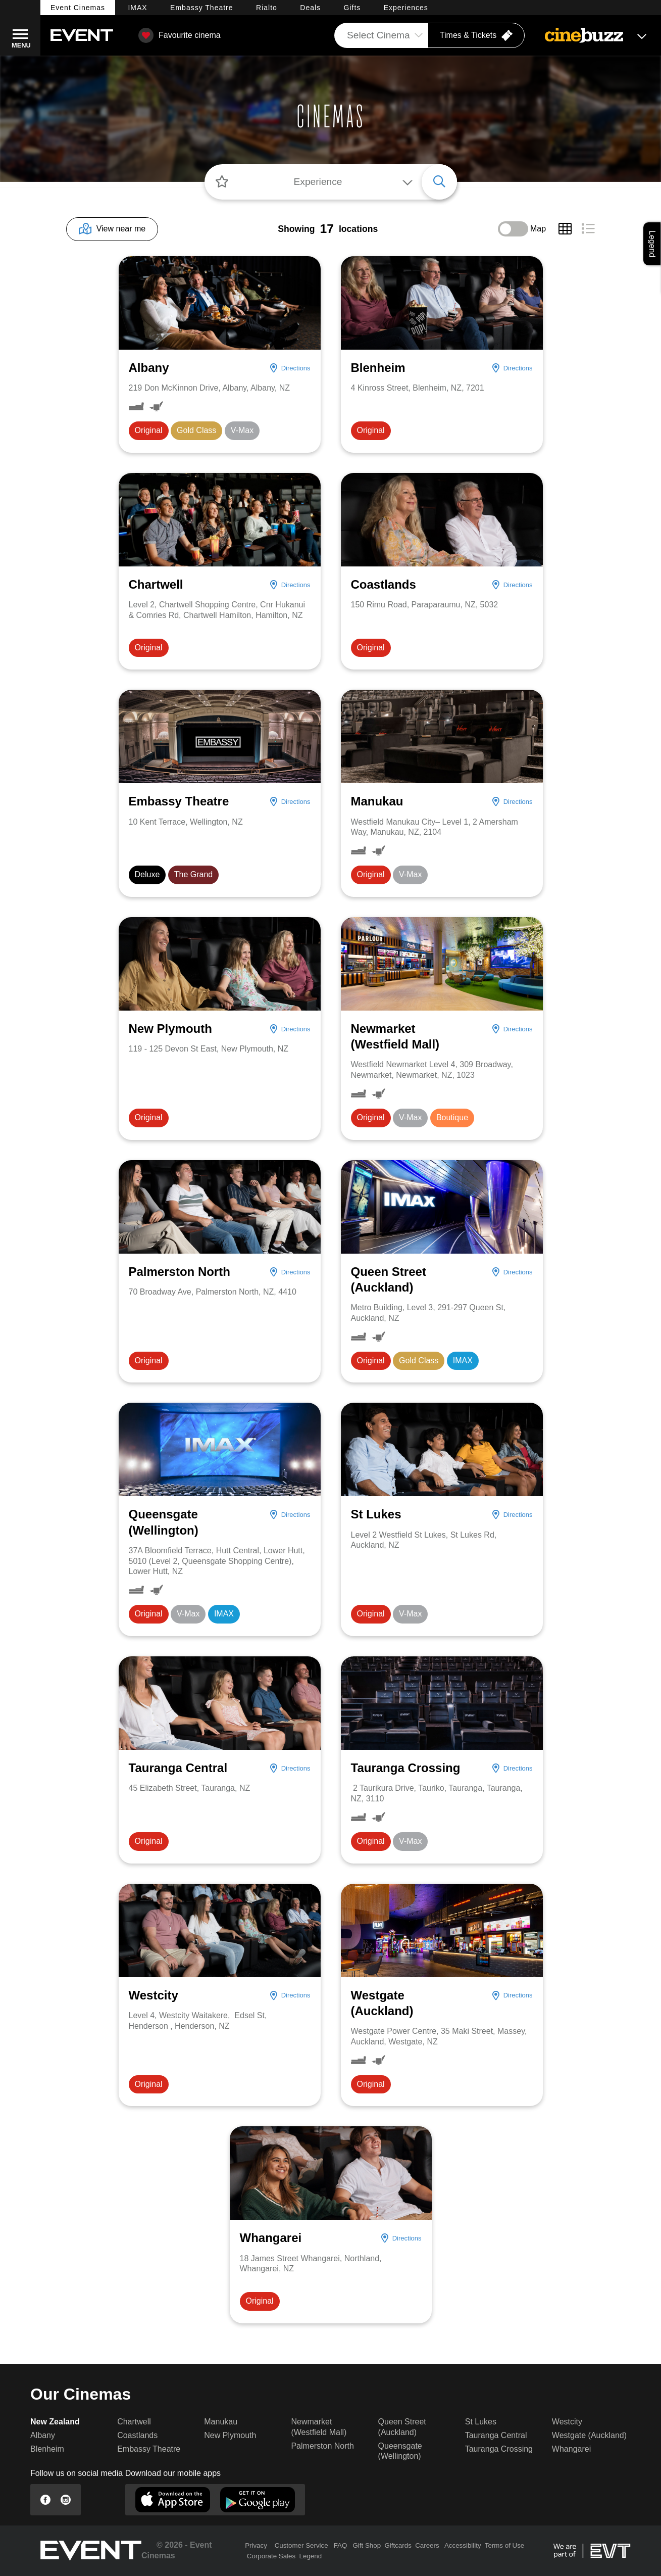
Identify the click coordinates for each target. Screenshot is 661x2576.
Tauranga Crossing (499, 2449)
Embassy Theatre (148, 2449)
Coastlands (137, 2435)
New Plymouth (230, 2435)
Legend (310, 2556)
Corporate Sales (271, 2556)
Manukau (220, 2421)
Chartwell (134, 2421)
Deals (310, 8)
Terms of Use (505, 2545)
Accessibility (462, 2545)
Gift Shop (366, 2545)
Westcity (567, 2421)
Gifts (352, 8)
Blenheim (47, 2449)
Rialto (266, 8)
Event (77, 8)
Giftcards (397, 2545)
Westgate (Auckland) (589, 2435)
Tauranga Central (496, 2435)
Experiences (406, 8)
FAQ (340, 2545)
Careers (427, 2545)
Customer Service (301, 2545)
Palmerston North (322, 2446)
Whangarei (571, 2449)
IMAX (137, 8)
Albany (42, 2435)
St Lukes (480, 2421)
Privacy (256, 2545)
